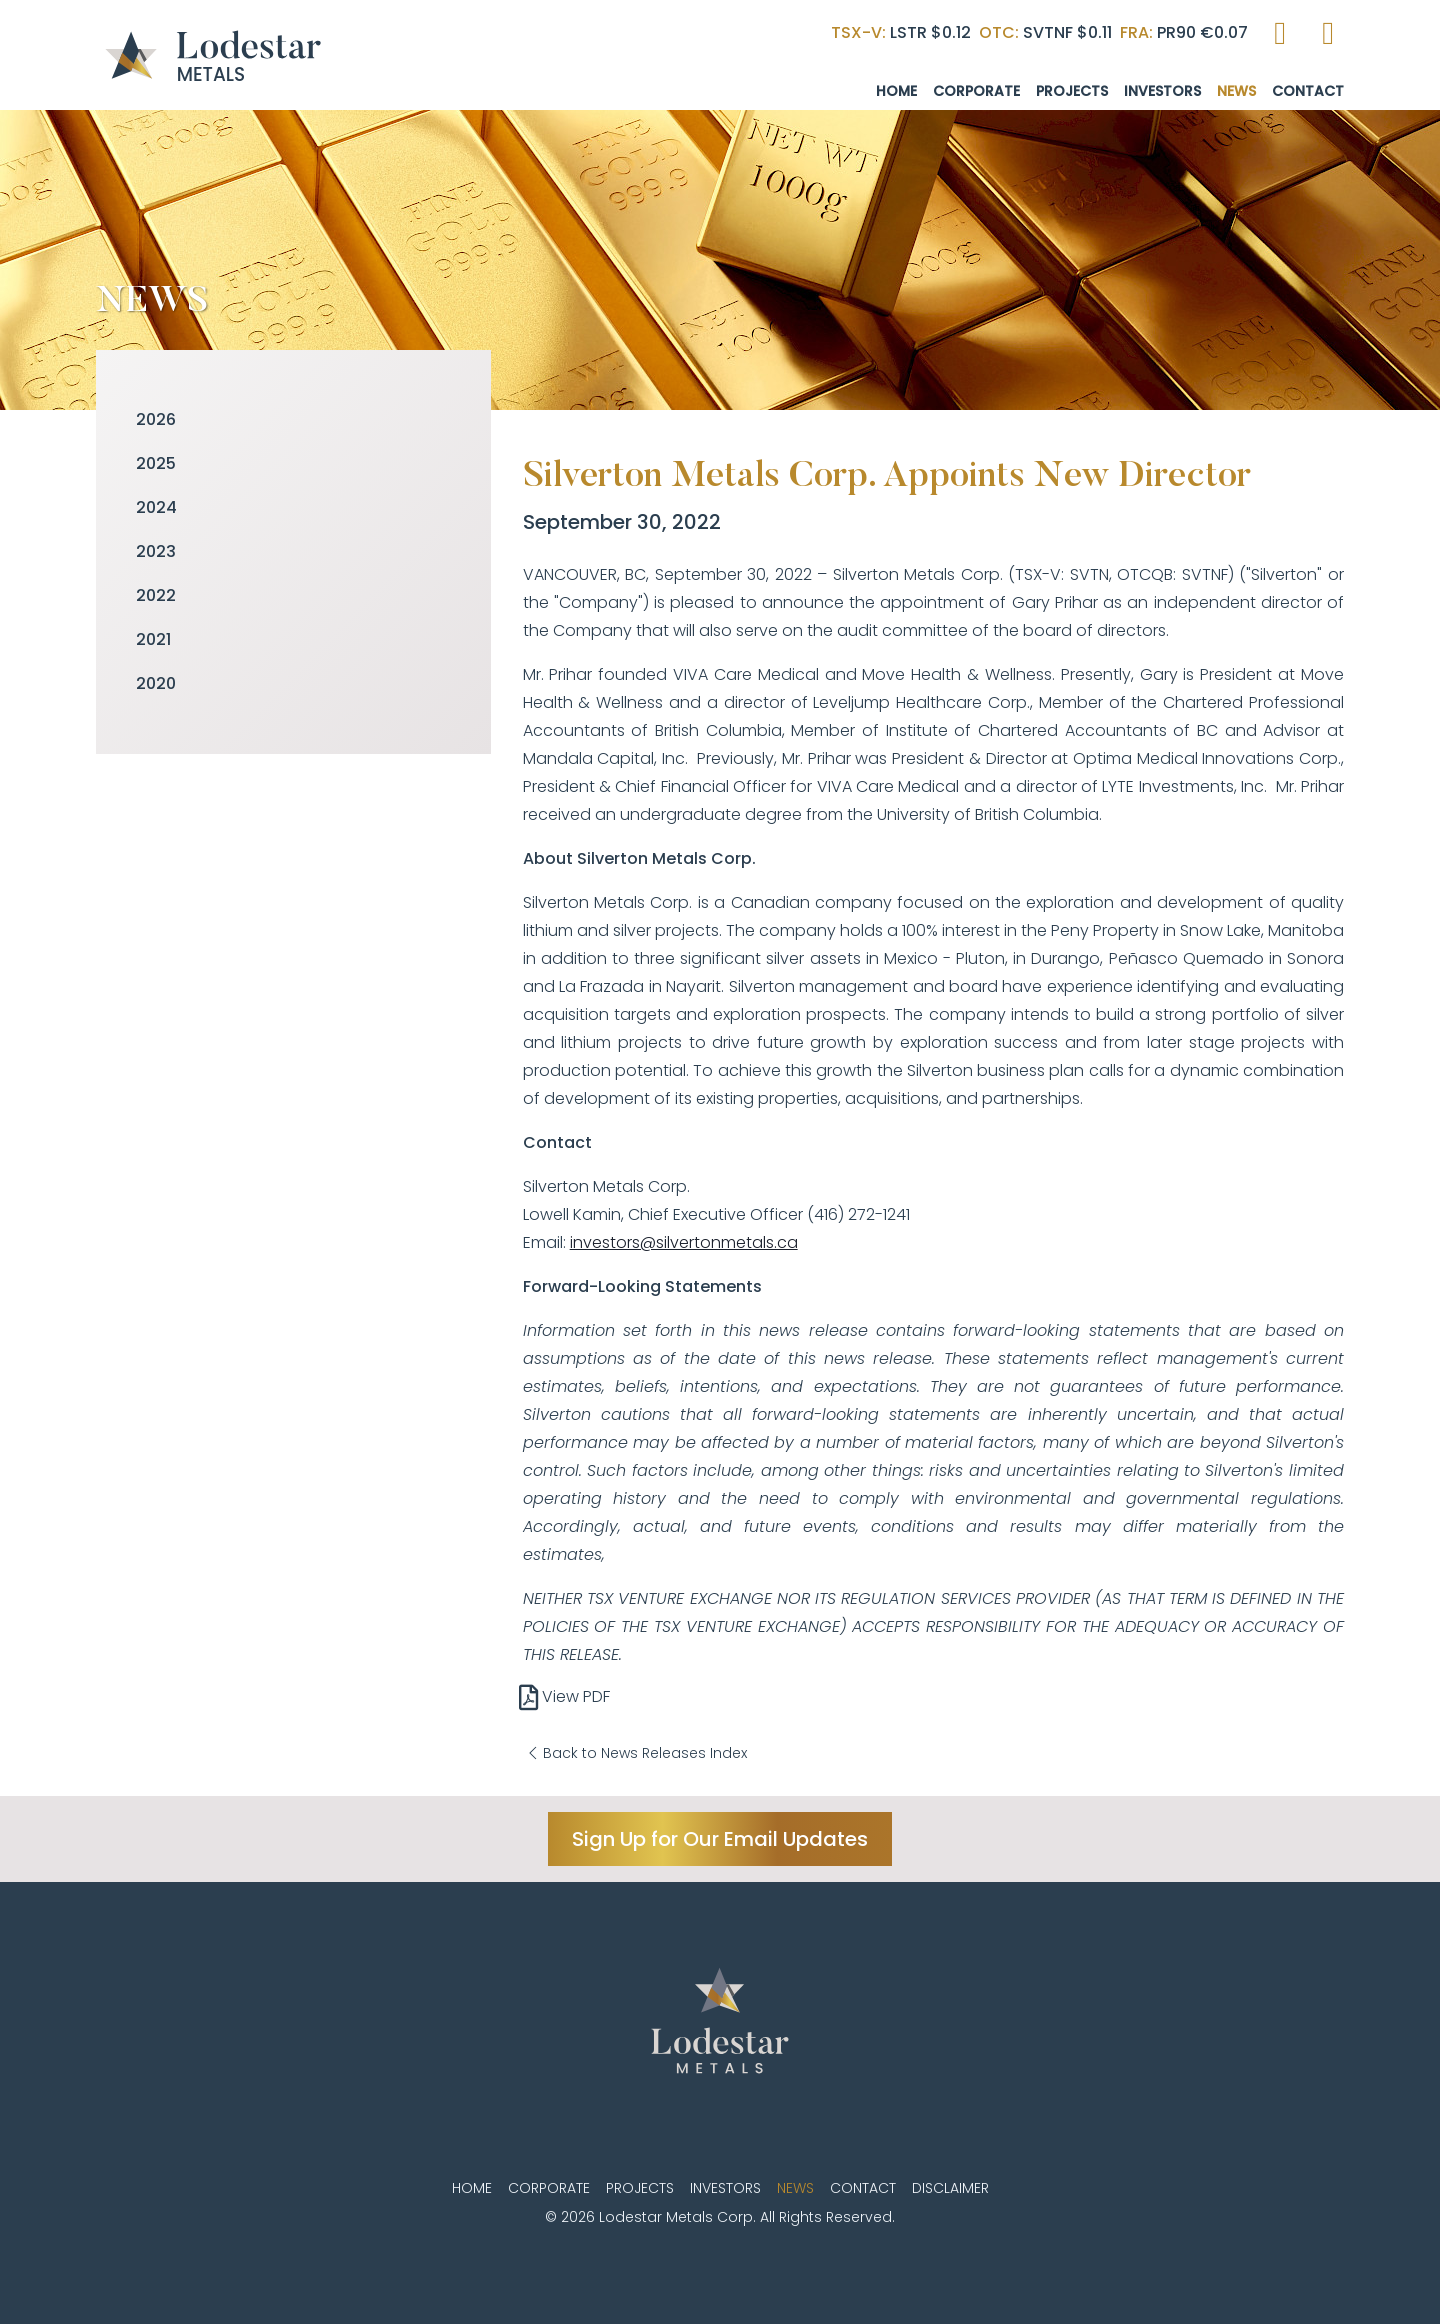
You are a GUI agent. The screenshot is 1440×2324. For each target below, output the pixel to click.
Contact (1308, 91)
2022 (156, 595)
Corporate (976, 91)
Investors (1162, 91)
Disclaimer (950, 2188)
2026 (156, 419)
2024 (156, 507)
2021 (153, 639)
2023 (156, 551)
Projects (1072, 91)
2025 (156, 463)
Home (896, 91)
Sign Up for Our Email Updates (720, 1839)
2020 (156, 683)
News (1236, 91)
